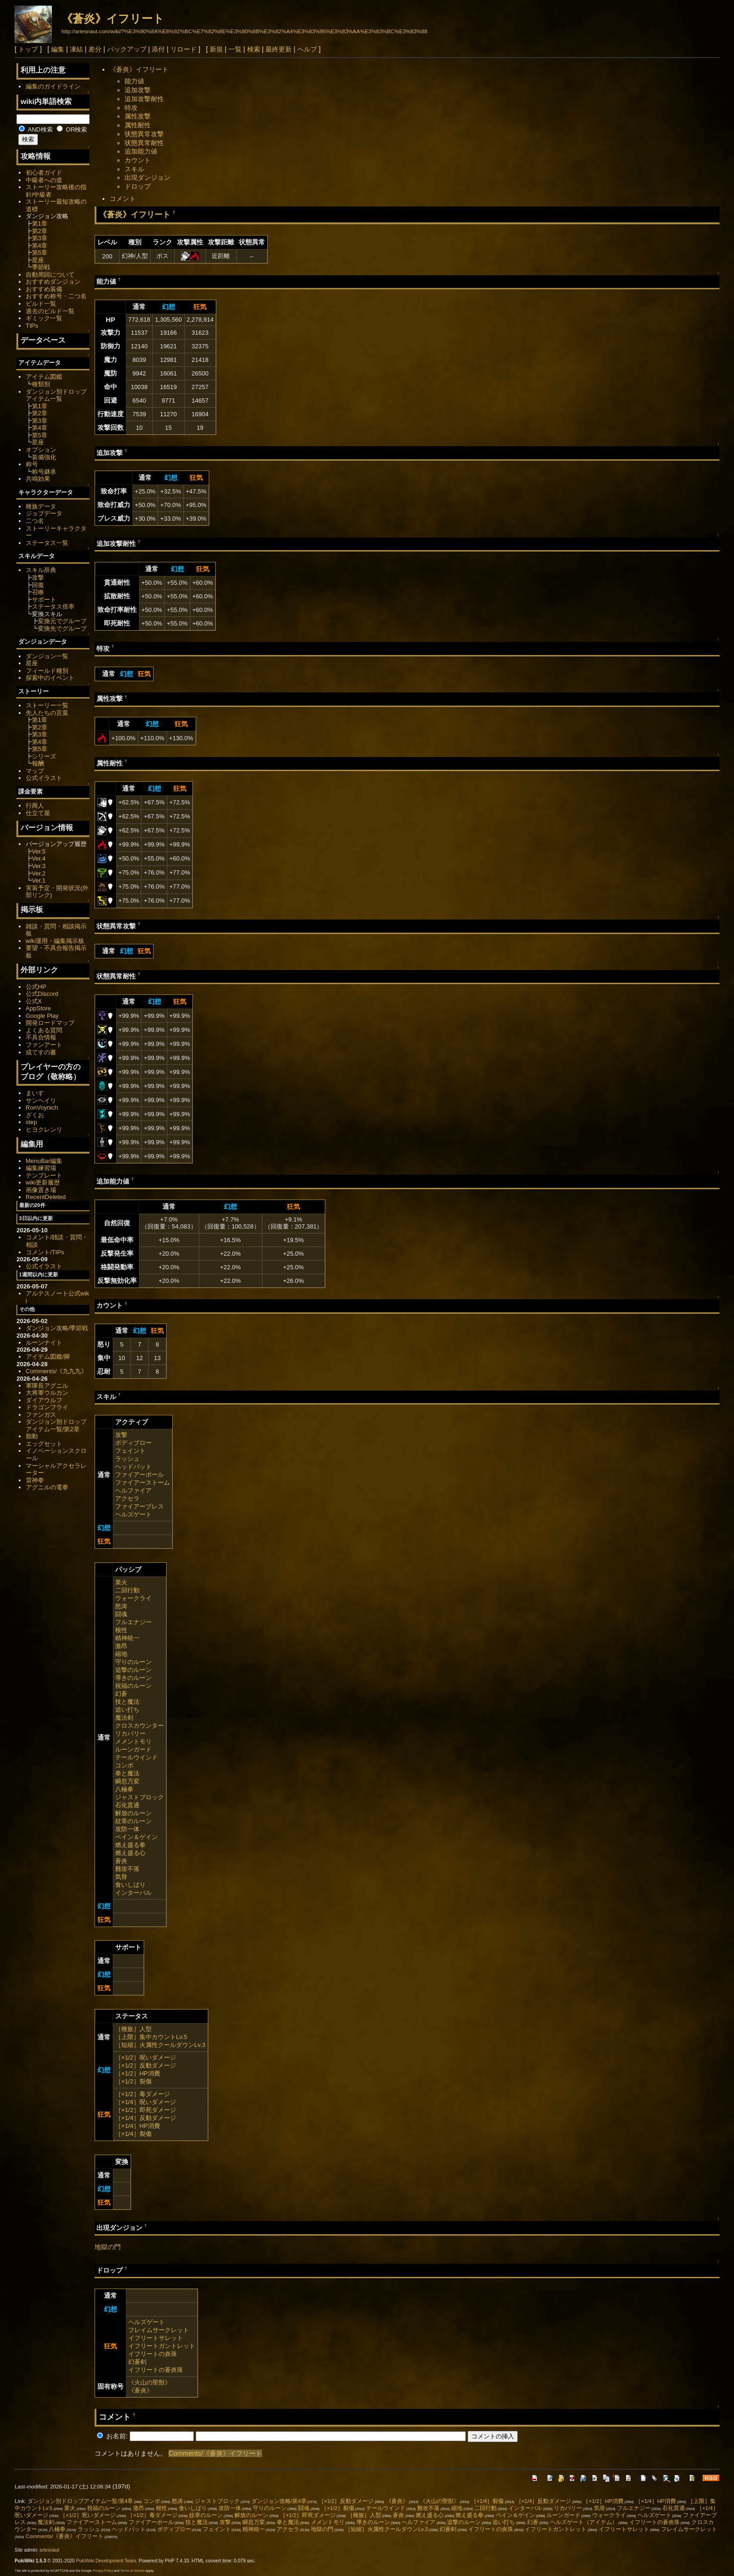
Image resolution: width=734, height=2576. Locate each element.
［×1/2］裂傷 (133, 2081)
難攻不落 (127, 1868)
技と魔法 (127, 1701)
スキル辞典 (41, 570)
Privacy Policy (103, 2570)
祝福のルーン (133, 1685)
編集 (57, 49)
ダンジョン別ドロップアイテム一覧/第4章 (80, 2501)
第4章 (39, 245)
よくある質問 (44, 1030)
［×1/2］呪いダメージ (145, 2057)
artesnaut (49, 2550)
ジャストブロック (139, 1797)
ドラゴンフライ (47, 1407)
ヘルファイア (133, 1490)
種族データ (41, 506)
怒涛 (121, 1606)
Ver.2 (39, 873)
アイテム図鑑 (44, 376)
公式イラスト (44, 777)
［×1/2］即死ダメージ (145, 2109)
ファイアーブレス (139, 1506)
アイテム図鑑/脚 (48, 1356)
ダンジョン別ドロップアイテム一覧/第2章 (56, 1425)
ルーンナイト (44, 1342)
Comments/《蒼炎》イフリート (215, 2453)
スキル (134, 169)
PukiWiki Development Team (106, 2560)
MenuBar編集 (44, 1160)
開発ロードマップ (50, 1022)
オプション (41, 449)
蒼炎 (121, 1860)
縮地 (121, 1653)
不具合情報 (41, 1037)
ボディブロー (133, 1442)
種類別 (41, 384)
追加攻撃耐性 (144, 99)
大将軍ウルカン (47, 1392)
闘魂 (121, 1614)
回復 (38, 585)
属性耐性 (138, 125)
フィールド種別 (47, 670)
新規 (216, 49)
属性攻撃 (138, 116)
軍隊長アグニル (47, 1385)
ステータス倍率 (53, 606)
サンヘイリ (41, 1100)
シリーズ (44, 756)
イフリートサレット (155, 2337)
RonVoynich (42, 1107)
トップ (28, 49)
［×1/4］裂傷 (133, 2133)
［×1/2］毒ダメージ (142, 2094)
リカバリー (130, 1733)
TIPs (32, 325)
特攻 (131, 107)
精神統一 (127, 1637)
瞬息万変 (127, 1781)
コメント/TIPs (45, 1252)
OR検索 (72, 129)
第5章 (39, 252)
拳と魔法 (127, 1773)
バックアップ (127, 49)
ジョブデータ (44, 513)
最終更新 (278, 49)
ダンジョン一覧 (47, 656)
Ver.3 (39, 865)
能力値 (134, 81)
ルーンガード (133, 1749)
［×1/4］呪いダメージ (145, 2101)
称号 (32, 464)
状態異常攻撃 (144, 134)
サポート (44, 599)
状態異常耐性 (144, 143)
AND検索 (35, 129)
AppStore (38, 1008)
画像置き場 (41, 1189)
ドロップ (138, 186)
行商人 (35, 805)
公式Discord (42, 993)
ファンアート (44, 1044)
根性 (121, 1630)
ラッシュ (127, 1458)
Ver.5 (39, 851)
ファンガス (41, 1414)
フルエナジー (133, 1622)
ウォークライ (133, 1598)
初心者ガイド (44, 172)
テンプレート (44, 1175)
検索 (253, 49)
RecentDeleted (46, 1196)
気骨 (121, 1876)
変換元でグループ (62, 621)
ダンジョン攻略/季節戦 (57, 1328)
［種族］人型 (133, 2028)
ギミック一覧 (44, 318)
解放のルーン (133, 1813)
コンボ (124, 1765)
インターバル (133, 1892)
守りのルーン (133, 1661)
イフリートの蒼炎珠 (155, 2369)
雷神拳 (35, 1480)
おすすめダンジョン (53, 281)
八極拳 (124, 1789)
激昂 (121, 1645)
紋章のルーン (133, 1821)
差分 (95, 49)
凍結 (76, 49)
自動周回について (50, 274)
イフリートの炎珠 (152, 2353)
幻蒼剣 (137, 2361)
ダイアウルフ (44, 1400)
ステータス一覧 (47, 542)
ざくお (35, 1115)
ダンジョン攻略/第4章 (279, 2501)
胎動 (32, 1436)
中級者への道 (44, 180)
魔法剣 (124, 1717)
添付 (158, 49)
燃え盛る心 (130, 1852)
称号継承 (44, 471)
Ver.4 (39, 858)
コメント (123, 198)
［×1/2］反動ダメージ (145, 2065)
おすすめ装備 (44, 289)
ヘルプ (307, 49)
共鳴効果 (38, 478)
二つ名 (35, 520)
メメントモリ (133, 1741)
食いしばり (130, 1884)
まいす (35, 1093)
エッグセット (44, 1443)
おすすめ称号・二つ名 (56, 296)
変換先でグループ (62, 628)
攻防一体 (127, 1829)
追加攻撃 (138, 90)
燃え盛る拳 (130, 1844)
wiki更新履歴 (43, 1182)
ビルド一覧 (41, 303)
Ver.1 (39, 880)
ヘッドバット (133, 1466)
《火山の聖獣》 (149, 2382)
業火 (121, 1582)
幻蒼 (121, 1693)
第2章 (39, 231)
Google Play (42, 1015)
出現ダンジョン (147, 177)
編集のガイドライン (53, 86)
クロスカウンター (139, 1725)
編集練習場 (41, 1167)
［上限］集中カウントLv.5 (151, 2036)
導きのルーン (133, 1677)
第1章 (39, 223)
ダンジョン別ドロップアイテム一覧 (56, 395)
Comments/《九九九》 (56, 1371)
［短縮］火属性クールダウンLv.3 (160, 2044)
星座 (38, 260)
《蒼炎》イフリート (112, 18)
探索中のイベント (50, 677)
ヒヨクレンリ (44, 1129)
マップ (35, 770)
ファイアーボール (139, 1474)
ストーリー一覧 (47, 705)
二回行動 (127, 1590)
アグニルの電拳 (47, 1487)
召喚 (38, 592)
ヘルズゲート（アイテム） (583, 2522)
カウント (138, 160)
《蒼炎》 (140, 2390)
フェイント (130, 1450)
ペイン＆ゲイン (136, 1836)
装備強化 (44, 457)
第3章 (39, 238)
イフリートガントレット (161, 2345)
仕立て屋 (38, 813)
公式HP (36, 986)
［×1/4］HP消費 (137, 2125)
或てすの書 (41, 1052)
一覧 (235, 49)
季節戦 (41, 267)
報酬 (38, 763)
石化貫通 (127, 1805)
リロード (183, 49)
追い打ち (127, 1709)
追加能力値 (141, 151)
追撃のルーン (133, 1669)
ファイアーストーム (142, 1482)
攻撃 (121, 1434)
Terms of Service (132, 2570)
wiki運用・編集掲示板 (55, 940)
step (31, 1122)
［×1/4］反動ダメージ (145, 2117)
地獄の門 (108, 2247)
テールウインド (136, 1757)
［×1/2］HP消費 (137, 2073)
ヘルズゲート (133, 1514)
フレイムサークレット (158, 2329)
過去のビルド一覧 (50, 311)
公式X (34, 1001)
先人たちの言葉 (47, 712)
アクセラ (127, 1498)
